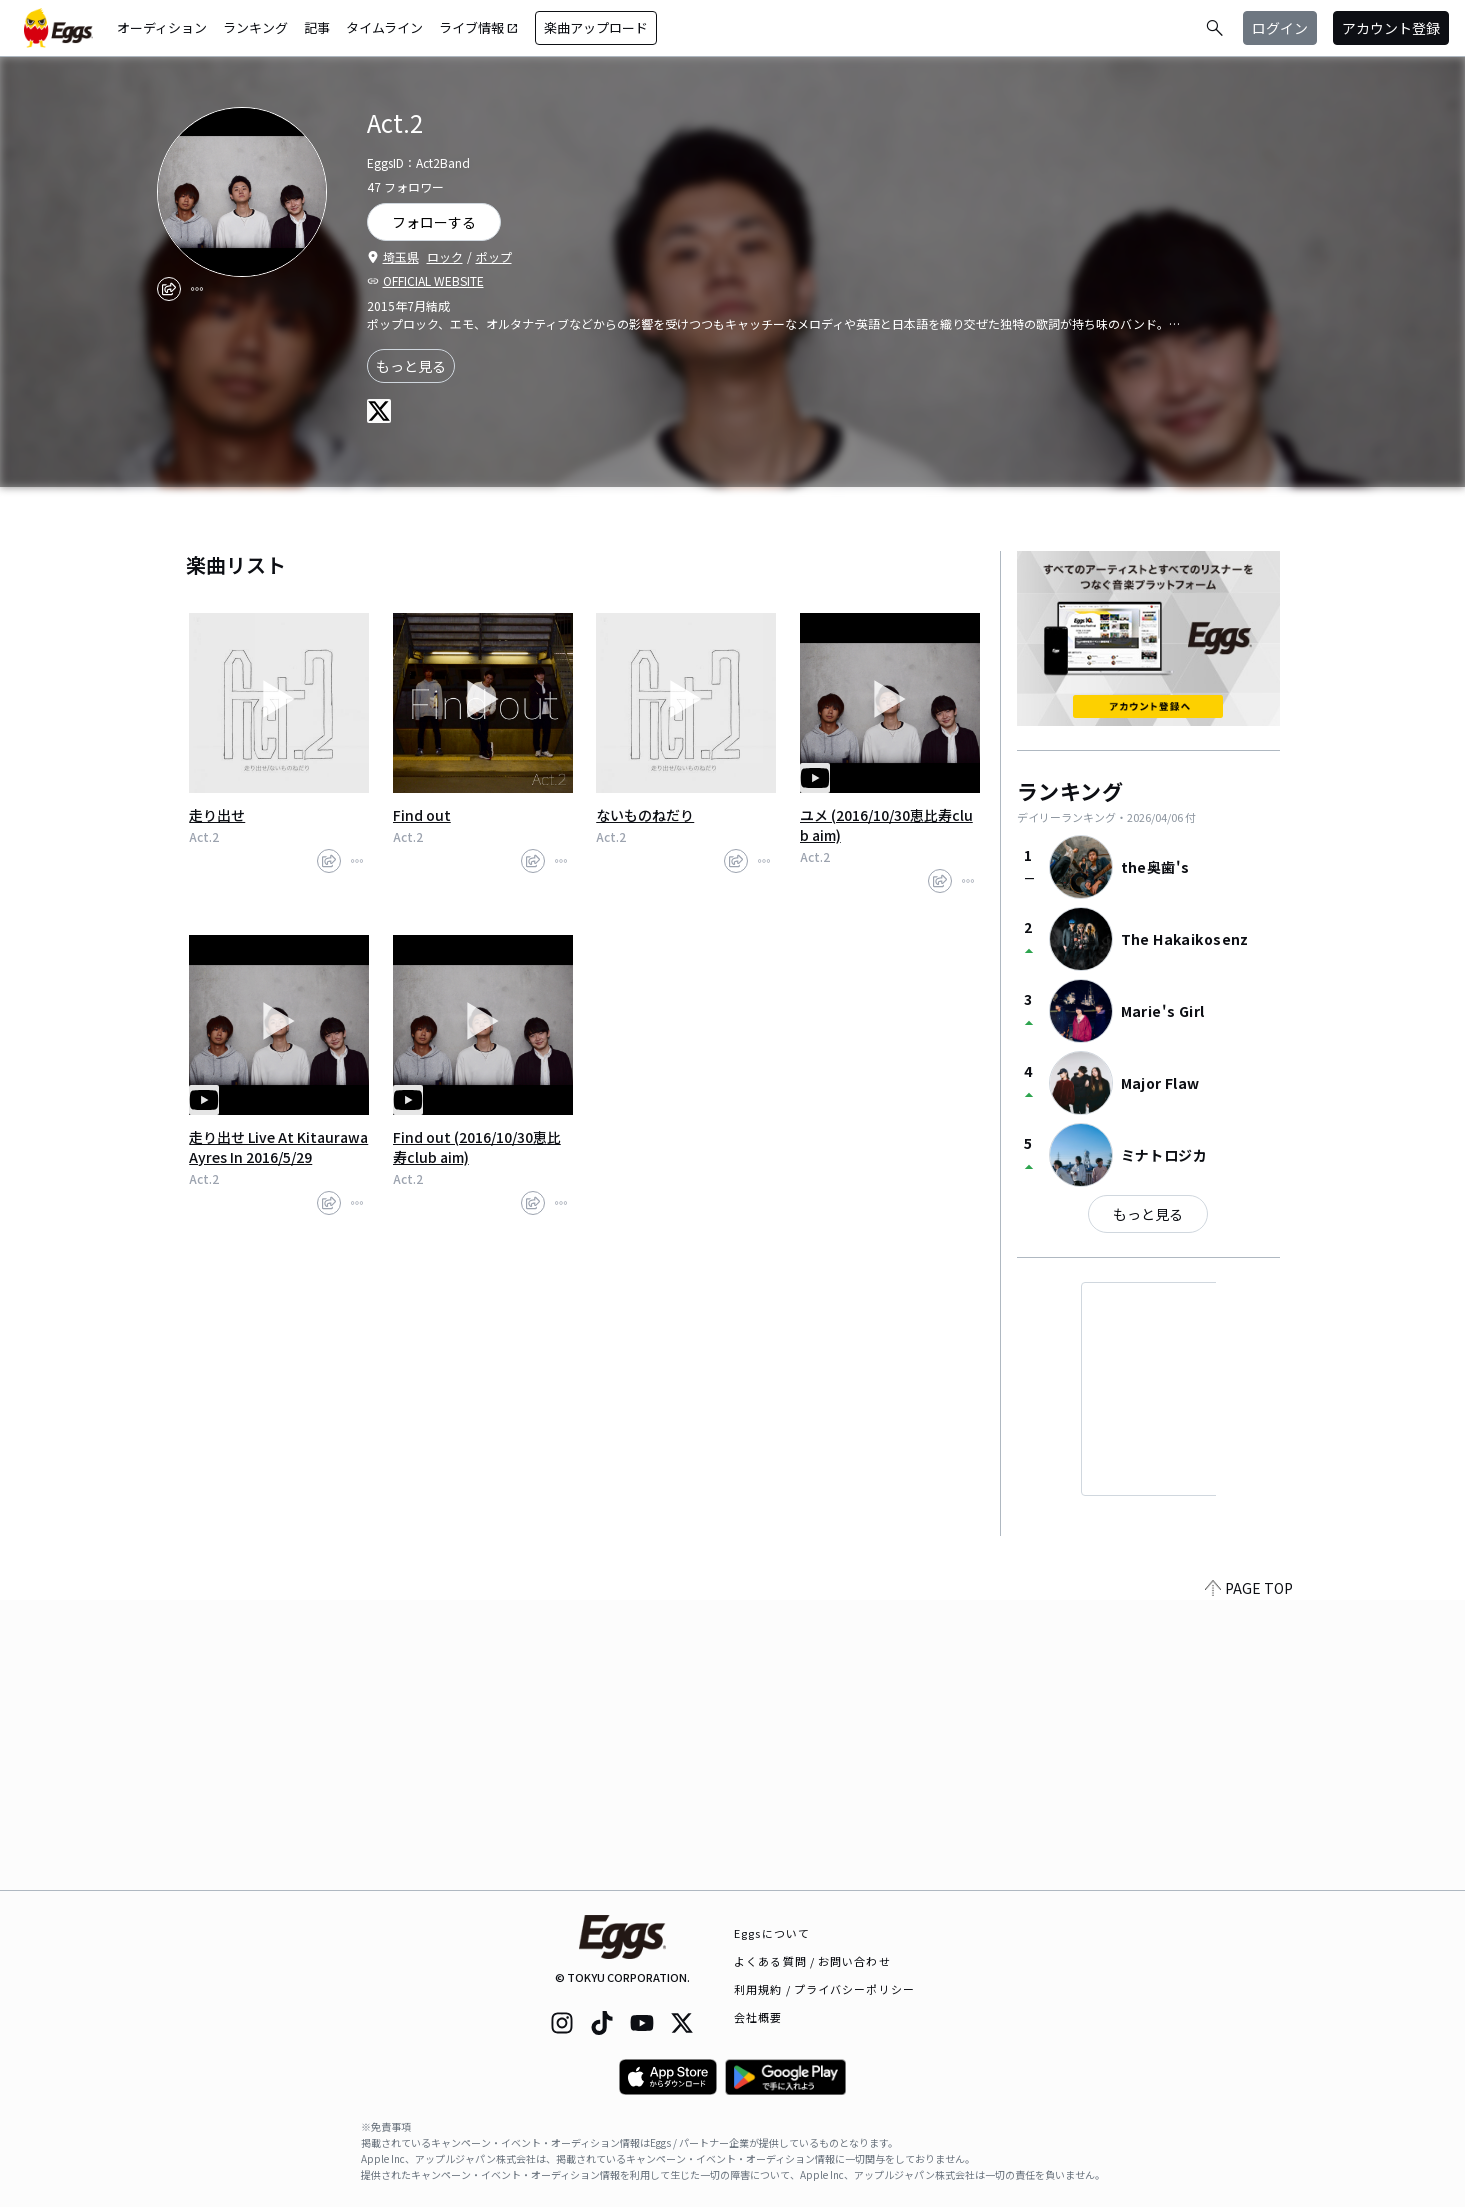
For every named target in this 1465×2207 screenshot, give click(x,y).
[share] (169, 289)
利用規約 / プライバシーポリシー (824, 1989)
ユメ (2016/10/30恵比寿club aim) (886, 825)
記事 (317, 27)
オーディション (162, 27)
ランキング (255, 27)
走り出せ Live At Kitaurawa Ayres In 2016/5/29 (278, 1147)
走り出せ (217, 815)
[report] (197, 289)
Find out (422, 815)
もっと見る (411, 366)
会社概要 (758, 2017)
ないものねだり (645, 815)
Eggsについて (772, 1933)
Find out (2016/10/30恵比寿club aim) (477, 1147)
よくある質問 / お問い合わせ (812, 1961)
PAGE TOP (1249, 1878)
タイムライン (384, 27)
